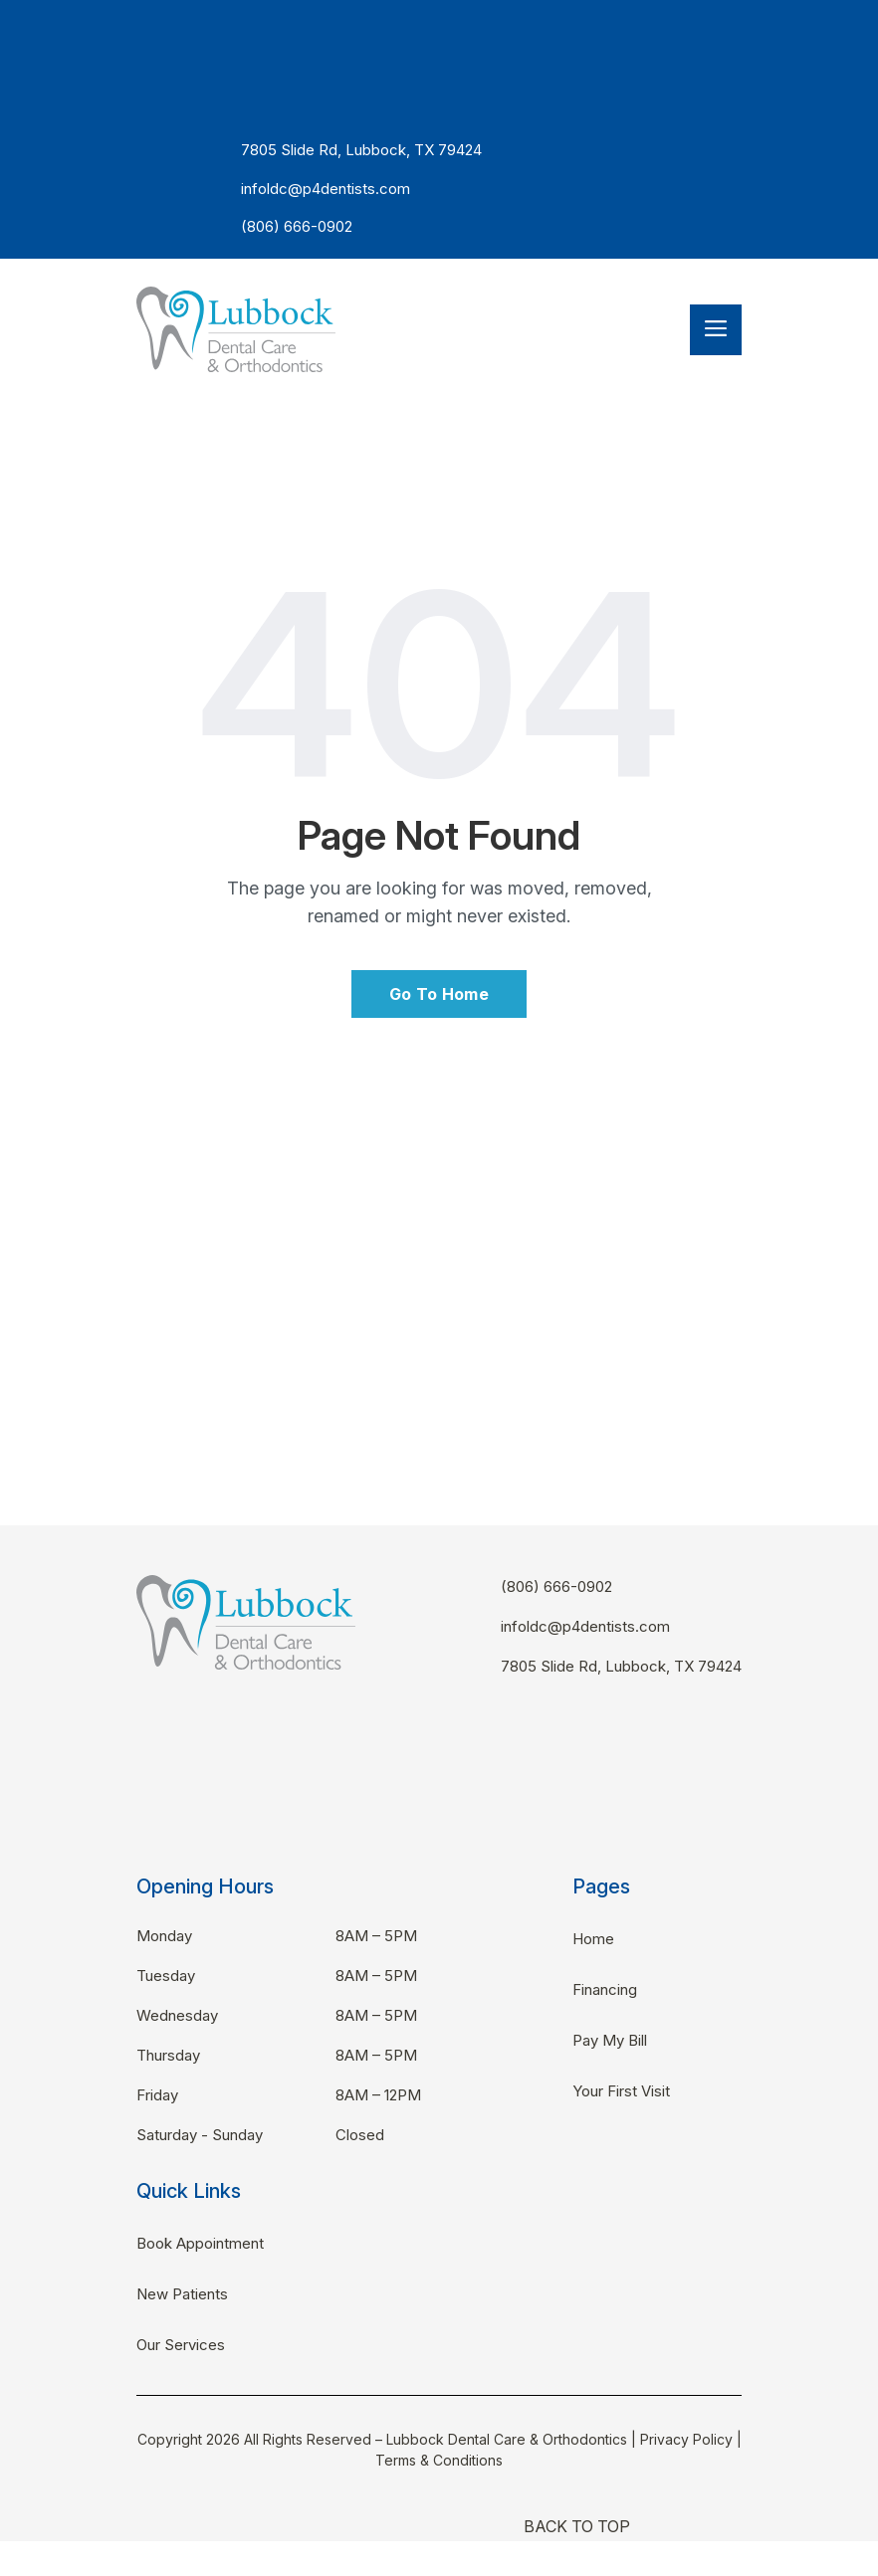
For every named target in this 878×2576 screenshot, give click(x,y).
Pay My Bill (609, 2040)
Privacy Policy (686, 2439)
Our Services (180, 2344)
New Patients (182, 2293)
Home (593, 1938)
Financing (604, 1989)
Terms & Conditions (439, 2460)
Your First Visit (621, 2090)
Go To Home (439, 994)
